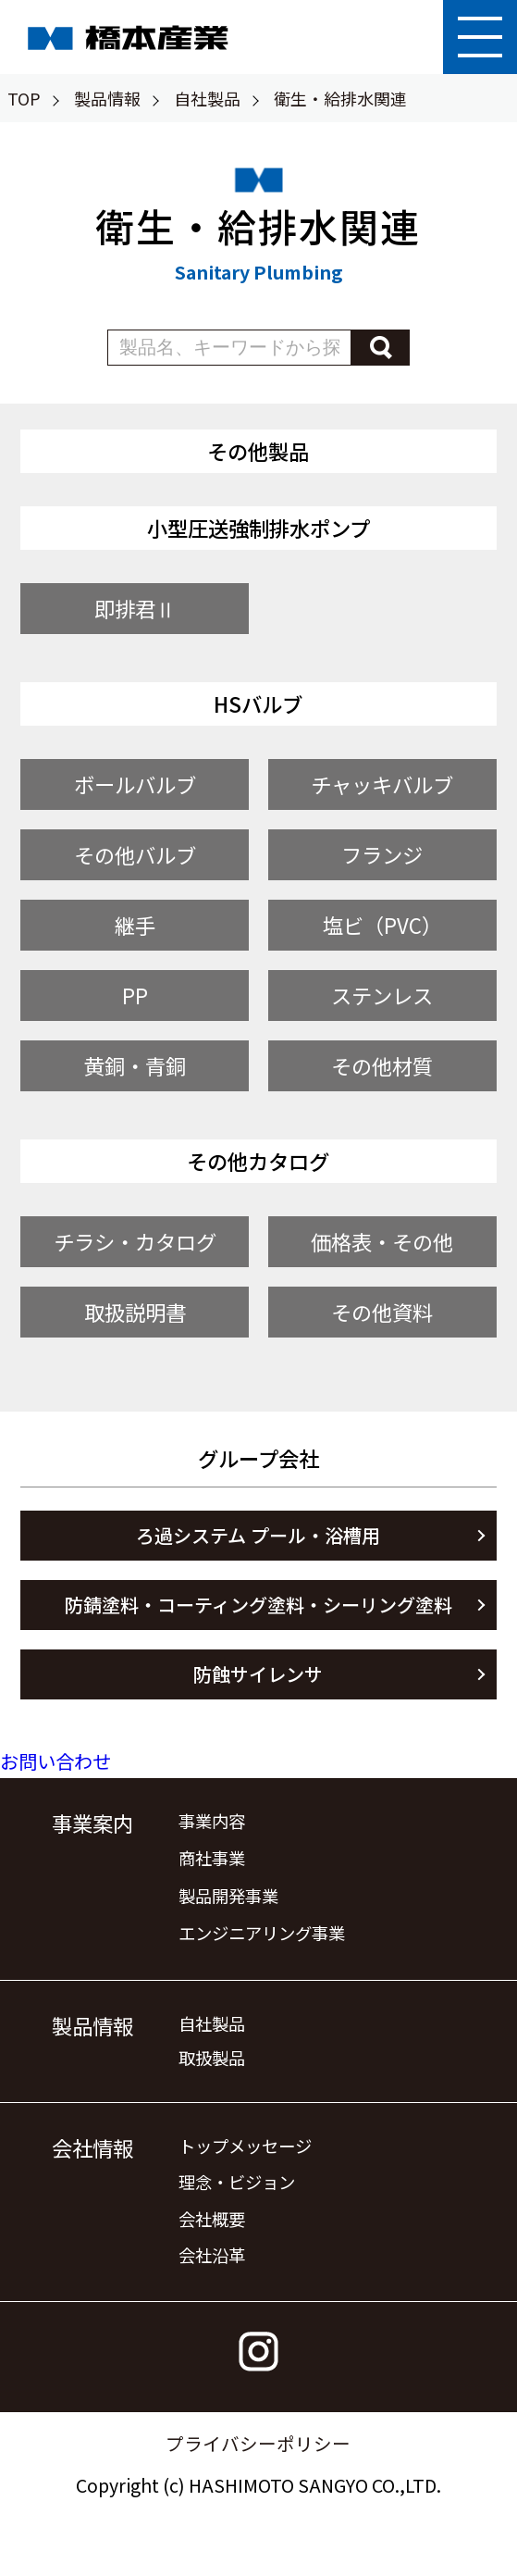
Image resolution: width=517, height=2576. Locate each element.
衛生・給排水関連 (340, 98)
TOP (24, 98)
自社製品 (207, 98)
